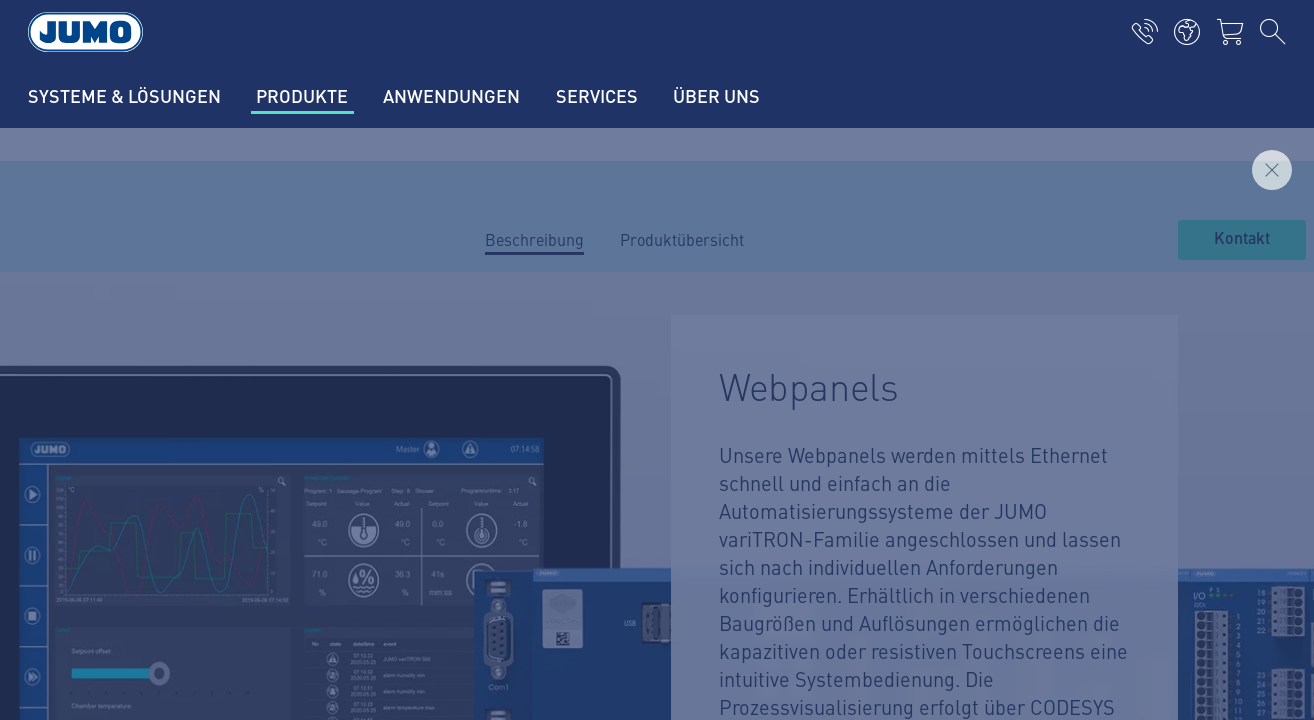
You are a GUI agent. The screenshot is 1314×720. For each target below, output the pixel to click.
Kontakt (1242, 239)
